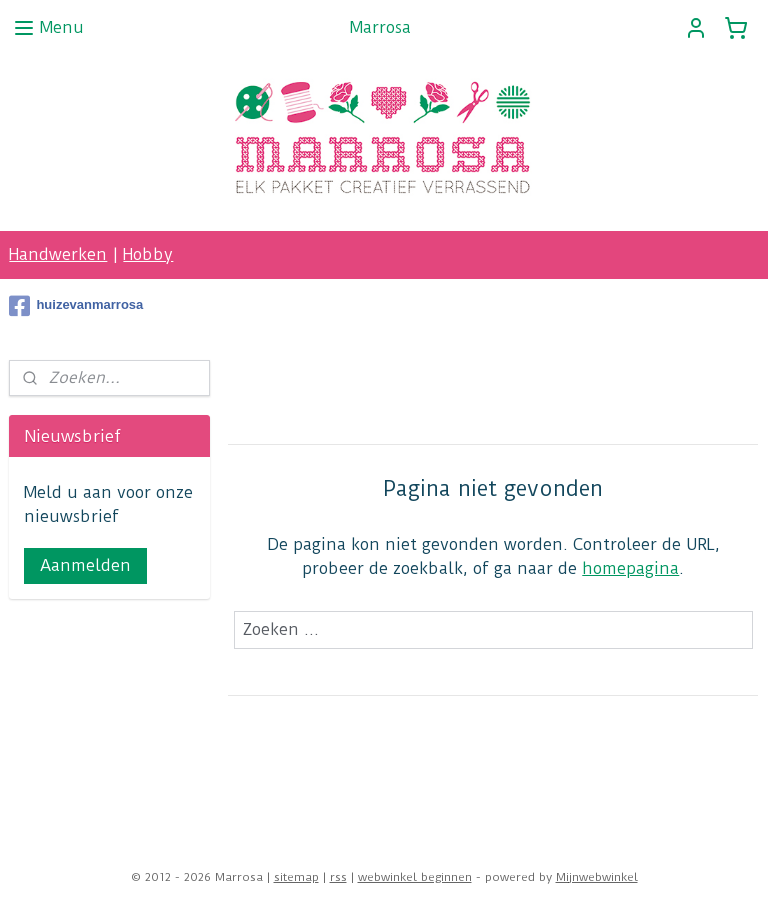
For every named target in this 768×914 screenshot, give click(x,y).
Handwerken (58, 254)
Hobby (148, 254)
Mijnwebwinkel (597, 877)
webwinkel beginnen (415, 877)
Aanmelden (85, 565)
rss (338, 877)
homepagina (631, 568)
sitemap (296, 877)
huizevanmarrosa (76, 306)
